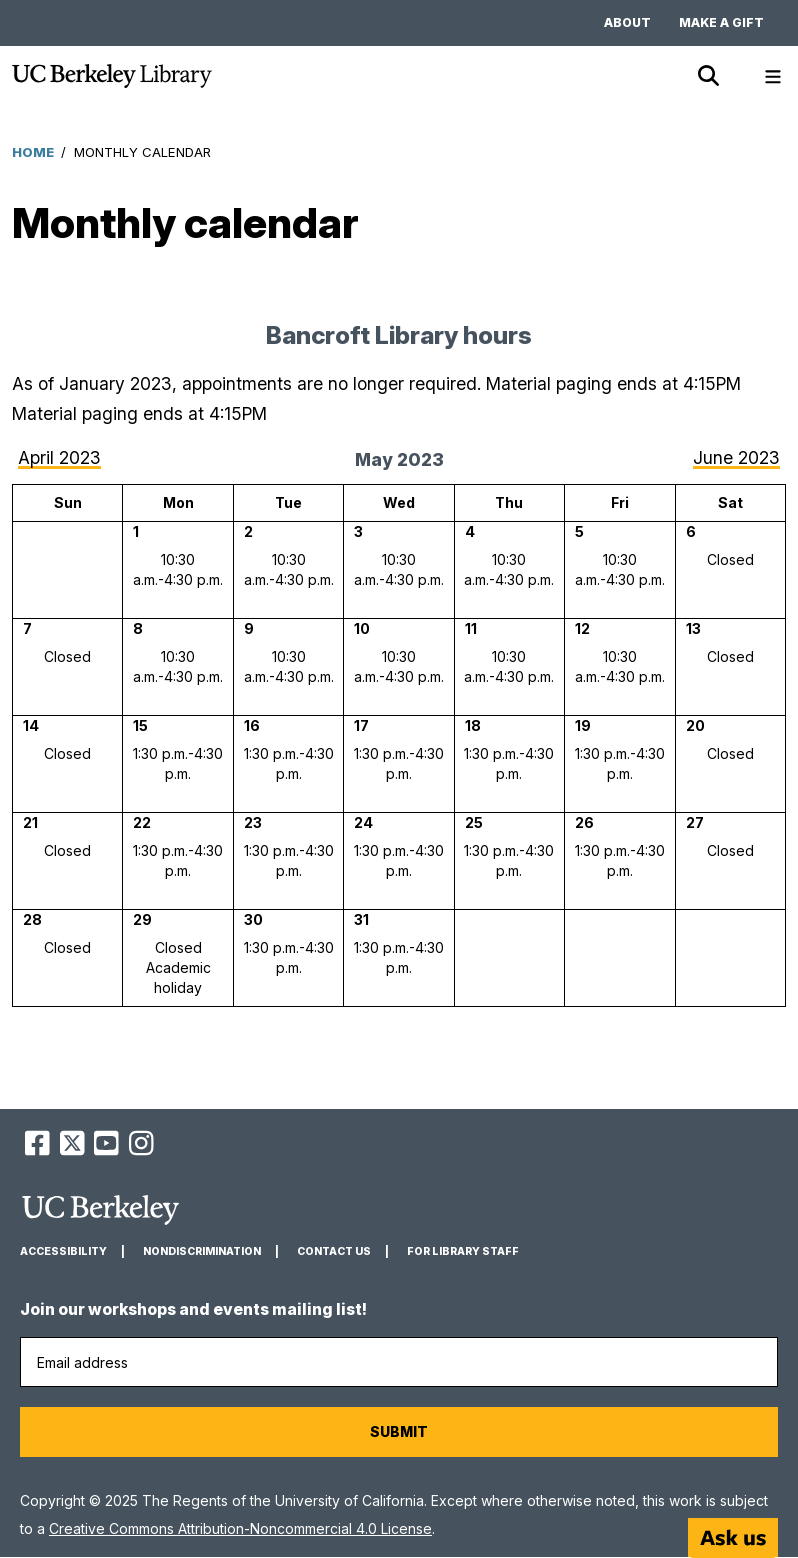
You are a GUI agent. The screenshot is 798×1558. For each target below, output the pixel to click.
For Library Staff (463, 1251)
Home (33, 152)
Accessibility (63, 1251)
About (627, 22)
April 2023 (59, 457)
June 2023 (736, 457)
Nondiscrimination (202, 1251)
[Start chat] (733, 1538)
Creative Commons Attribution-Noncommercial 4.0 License (240, 1528)
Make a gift (721, 22)
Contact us (334, 1251)
